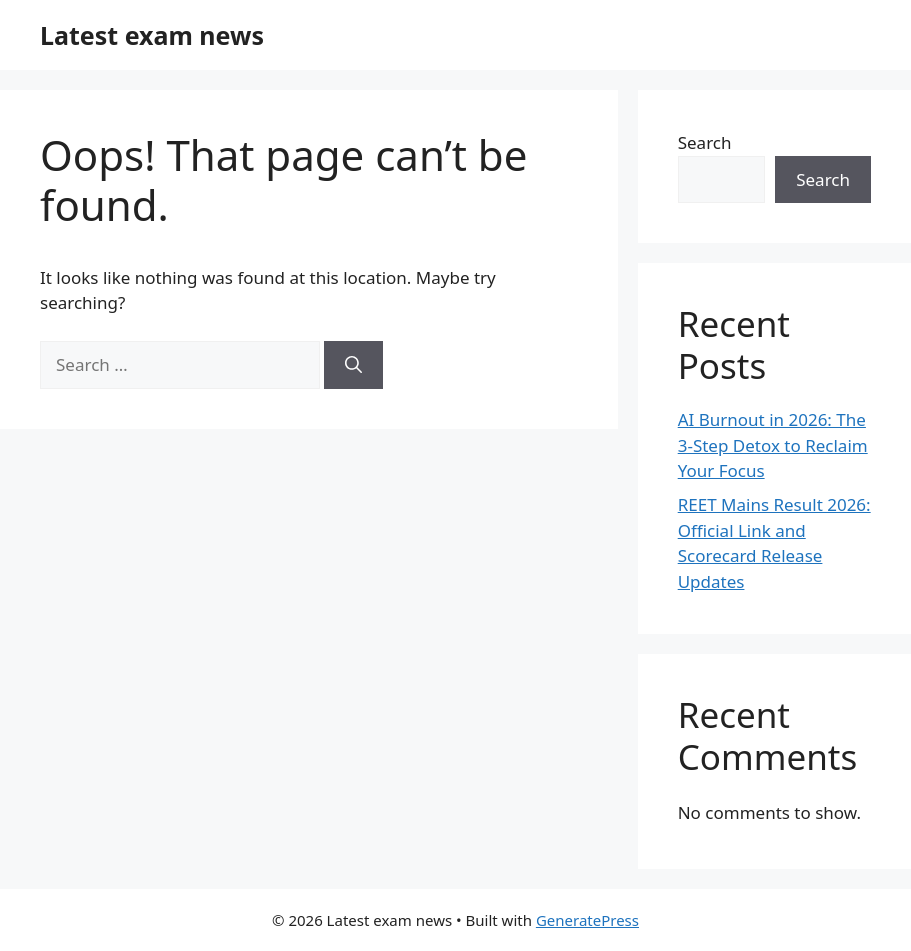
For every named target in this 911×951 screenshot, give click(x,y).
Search (705, 142)
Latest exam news (152, 35)
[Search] (353, 365)
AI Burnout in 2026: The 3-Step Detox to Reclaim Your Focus (773, 445)
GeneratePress (587, 920)
